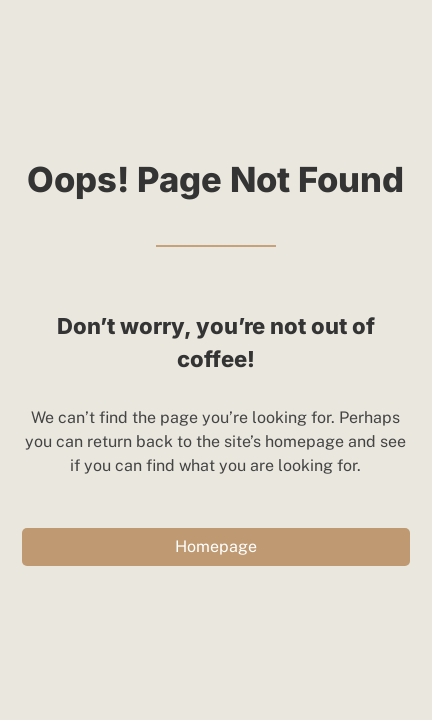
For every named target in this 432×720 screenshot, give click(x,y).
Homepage (216, 546)
